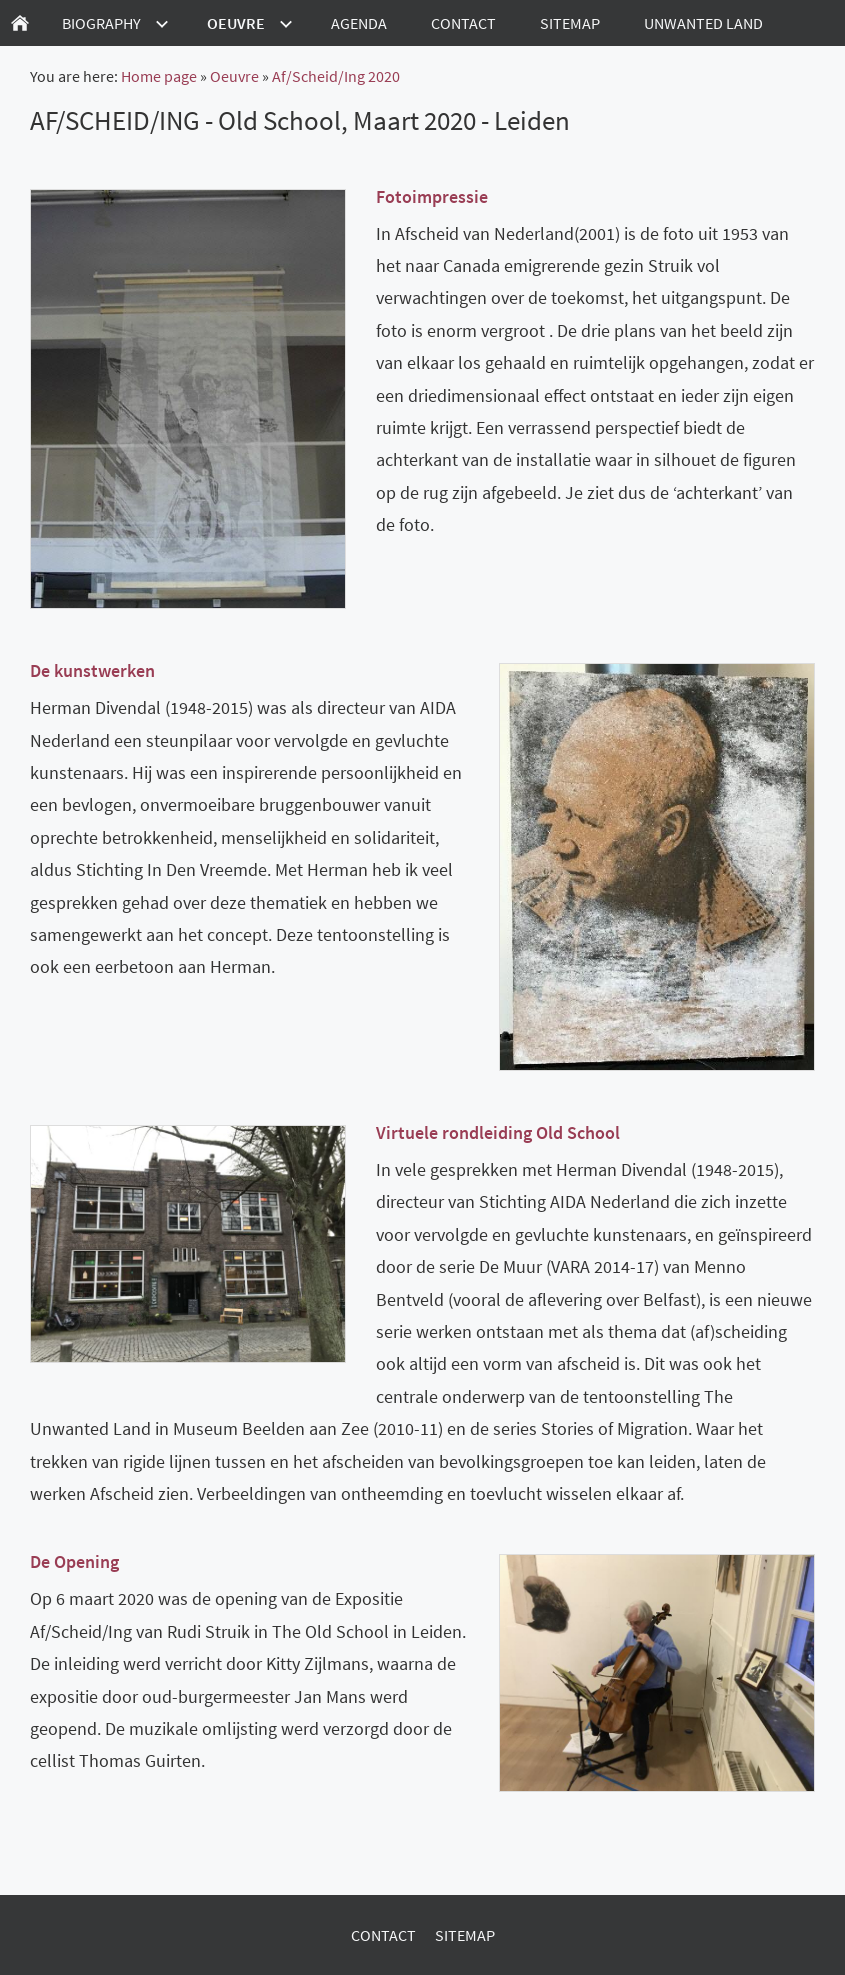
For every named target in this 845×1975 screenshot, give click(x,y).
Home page (159, 76)
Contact (383, 1935)
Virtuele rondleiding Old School (498, 1132)
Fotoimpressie (432, 196)
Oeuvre (234, 76)
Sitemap (465, 1935)
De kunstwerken (92, 670)
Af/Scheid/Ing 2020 (336, 76)
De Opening (74, 1561)
